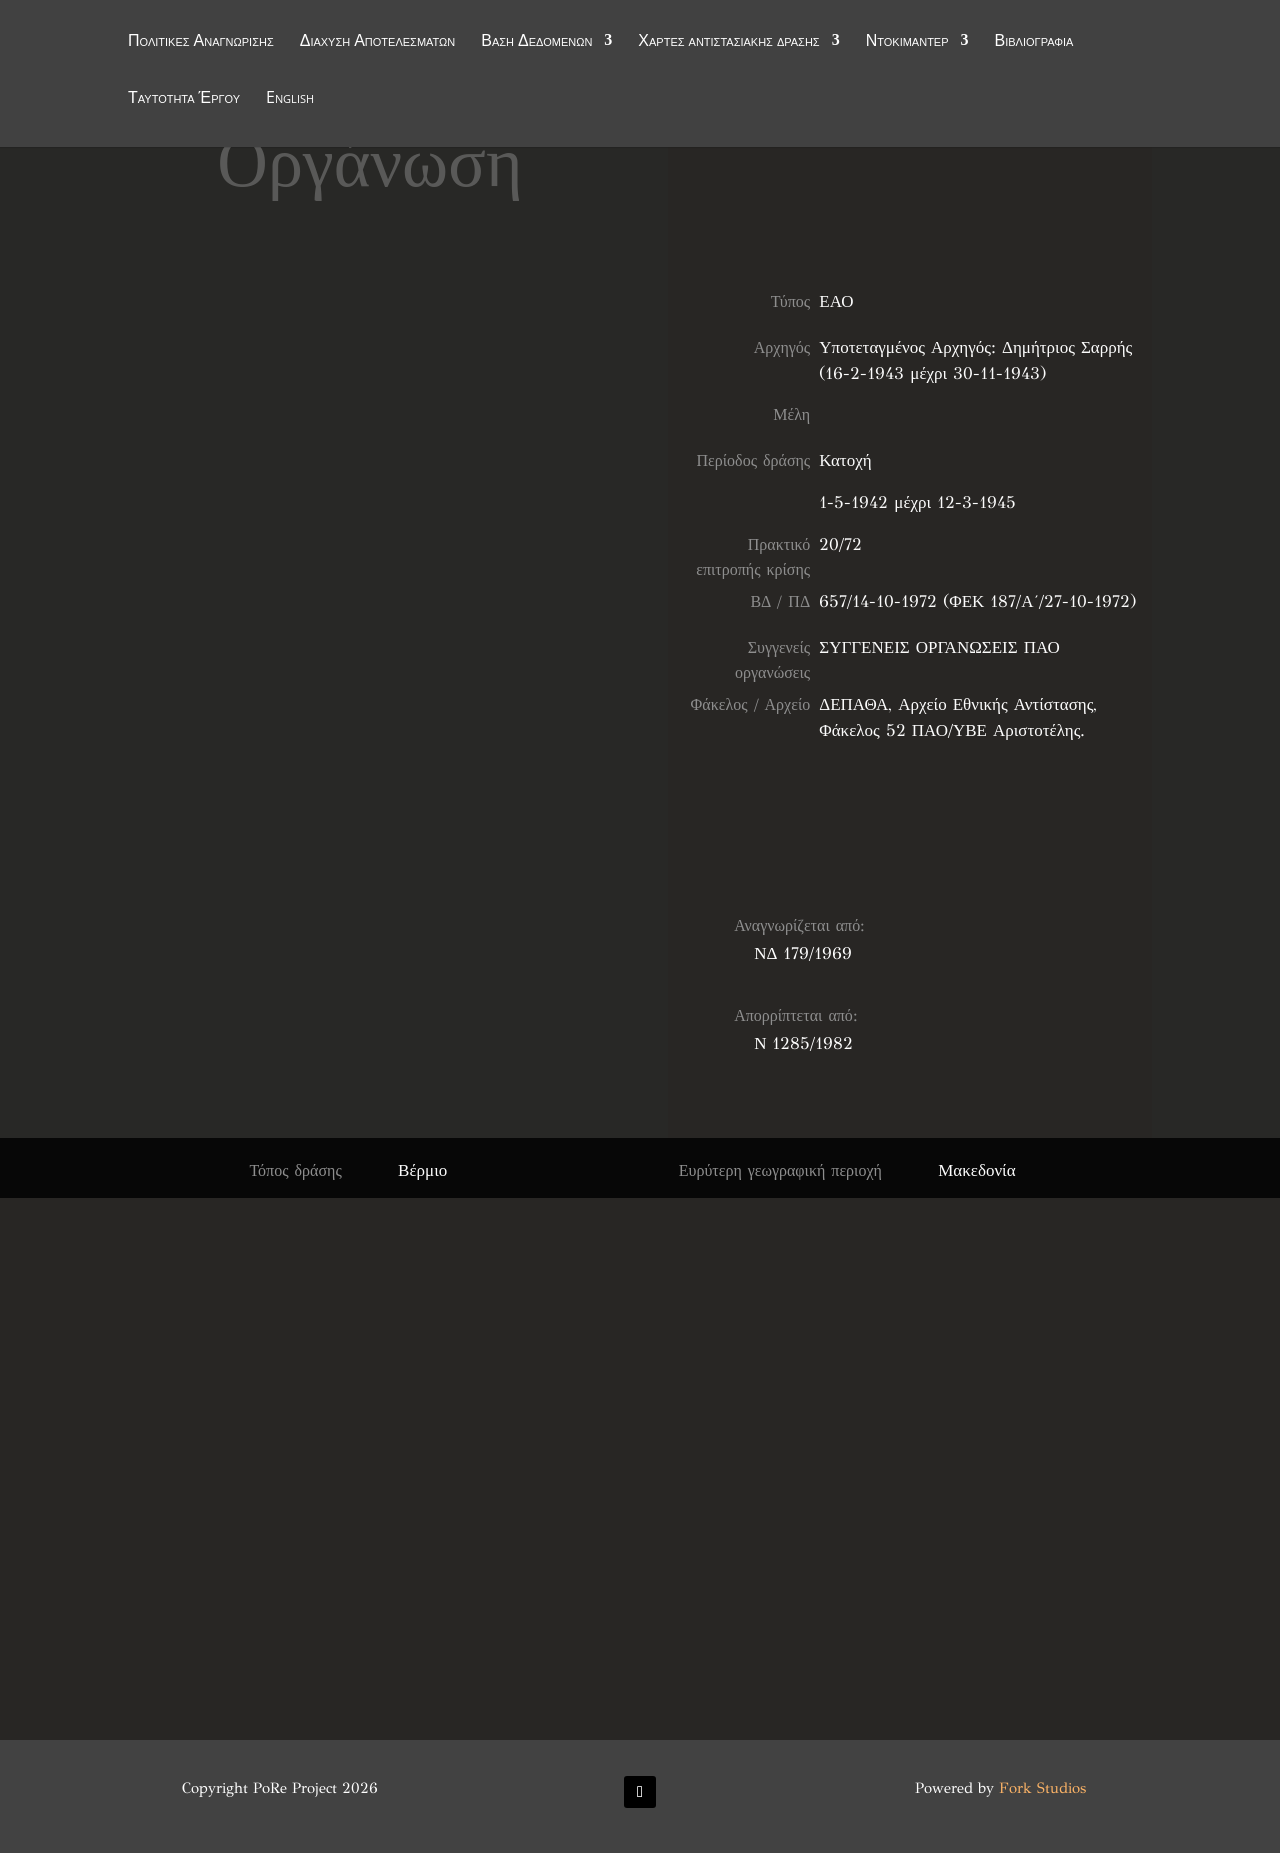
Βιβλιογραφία (1034, 42)
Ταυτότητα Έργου (184, 99)
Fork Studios (1042, 1788)
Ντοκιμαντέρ (907, 42)
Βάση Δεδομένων (536, 42)
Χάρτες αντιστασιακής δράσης (728, 42)
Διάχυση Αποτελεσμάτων (378, 42)
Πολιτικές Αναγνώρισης (201, 42)
